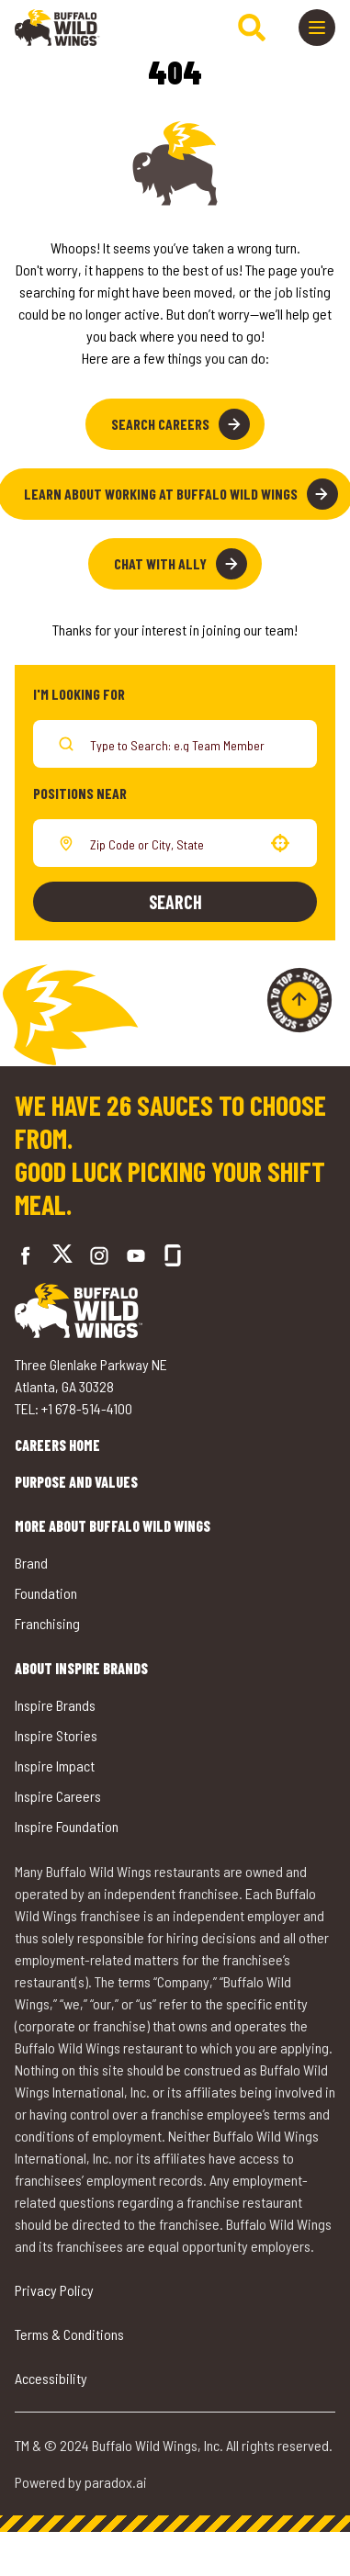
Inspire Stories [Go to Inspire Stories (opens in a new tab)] (57, 1731)
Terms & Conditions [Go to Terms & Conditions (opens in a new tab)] (74, 2349)
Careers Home (75, 1445)
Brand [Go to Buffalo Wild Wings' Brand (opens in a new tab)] (33, 1562)
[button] (280, 843)
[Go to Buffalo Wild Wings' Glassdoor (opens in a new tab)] (159, 1255)
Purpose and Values (100, 1482)
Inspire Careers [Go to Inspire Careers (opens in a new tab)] (59, 1790)
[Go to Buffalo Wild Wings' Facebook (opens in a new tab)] (26, 1255)
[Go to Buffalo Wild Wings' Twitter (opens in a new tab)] (55, 1256)
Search (175, 902)
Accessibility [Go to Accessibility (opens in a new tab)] (53, 2393)
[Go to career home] (57, 28)
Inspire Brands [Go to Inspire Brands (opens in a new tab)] (58, 1702)
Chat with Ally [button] (180, 563)
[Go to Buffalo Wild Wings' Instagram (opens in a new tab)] (85, 1255)
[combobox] (171, 843)
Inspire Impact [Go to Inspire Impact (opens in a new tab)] (57, 1761)
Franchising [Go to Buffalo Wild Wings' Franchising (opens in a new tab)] (50, 1621)
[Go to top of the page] (299, 1000)
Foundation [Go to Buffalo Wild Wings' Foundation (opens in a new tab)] (48, 1592)
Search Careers (180, 424)
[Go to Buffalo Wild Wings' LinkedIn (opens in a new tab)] (122, 1255)
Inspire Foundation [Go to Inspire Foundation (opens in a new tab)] (70, 1820)
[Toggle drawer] (317, 27)
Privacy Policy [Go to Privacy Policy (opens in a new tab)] (58, 2304)
